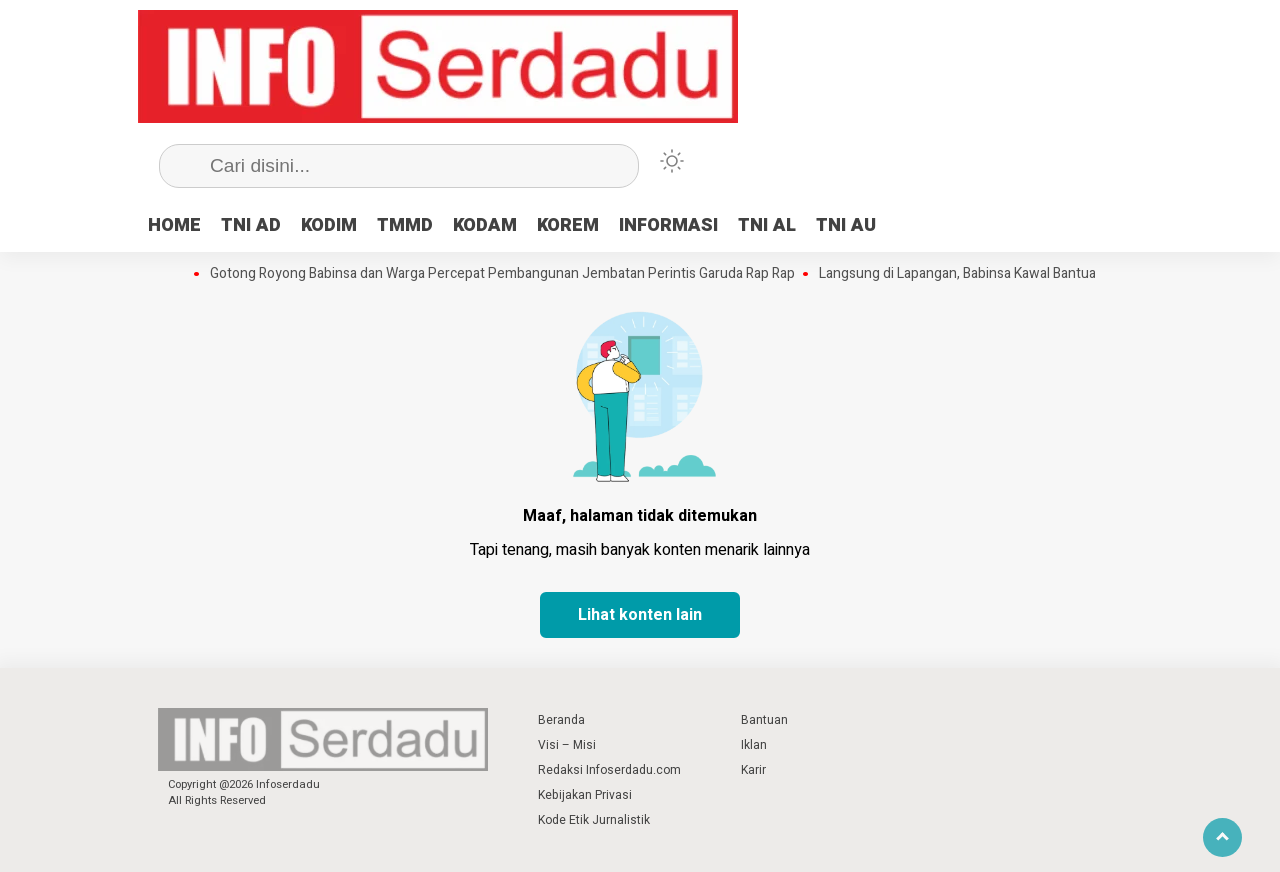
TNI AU (846, 225)
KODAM (485, 225)
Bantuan (764, 720)
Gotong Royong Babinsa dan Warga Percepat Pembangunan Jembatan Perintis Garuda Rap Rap (502, 274)
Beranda (561, 720)
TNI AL (767, 225)
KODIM (329, 225)
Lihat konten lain (640, 615)
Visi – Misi (567, 745)
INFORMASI (668, 225)
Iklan (754, 745)
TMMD (405, 225)
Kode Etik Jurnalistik (594, 820)
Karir (753, 770)
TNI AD (251, 225)
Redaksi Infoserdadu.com (609, 770)
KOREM (568, 225)
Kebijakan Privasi (585, 795)
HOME (174, 225)
